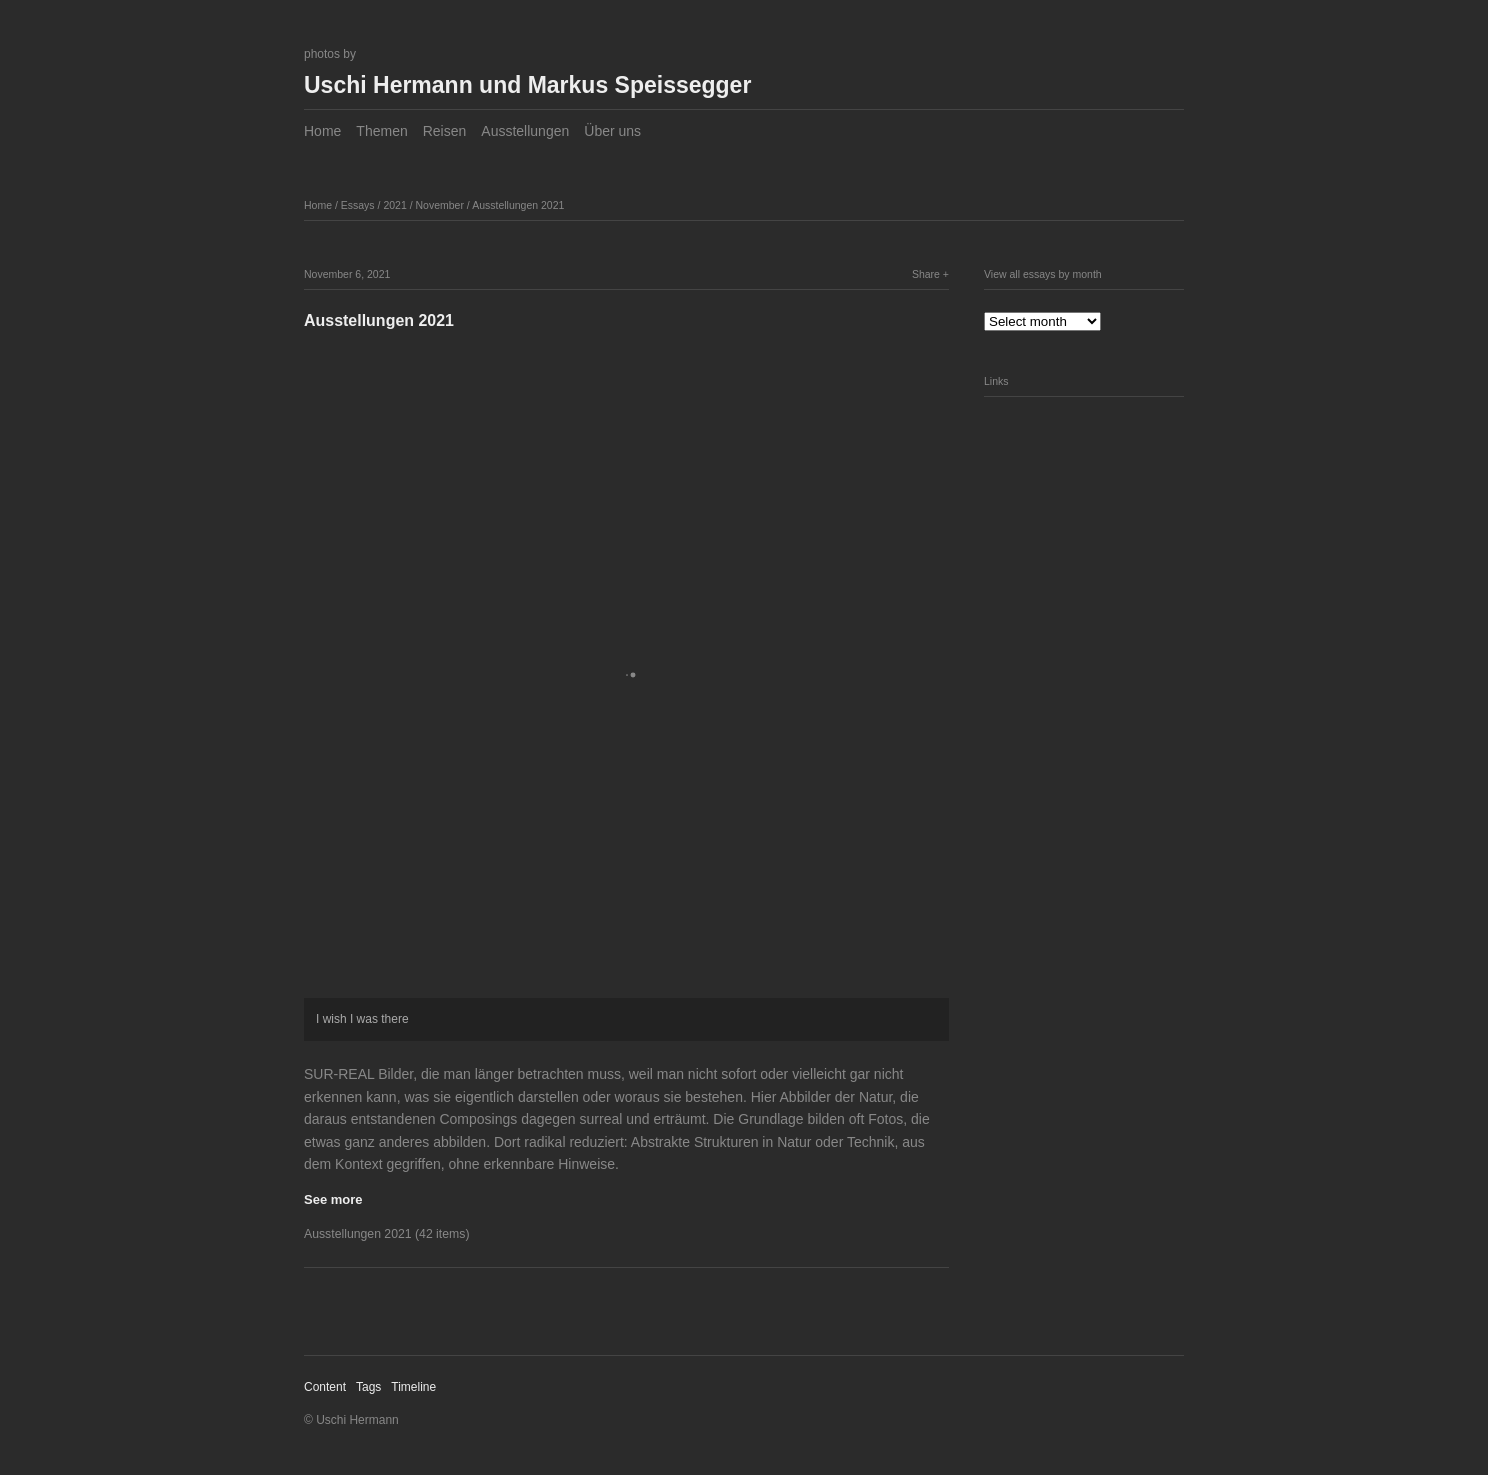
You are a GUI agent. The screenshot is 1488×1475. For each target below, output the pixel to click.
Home (322, 131)
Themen (381, 131)
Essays (358, 205)
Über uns (612, 131)
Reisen (445, 131)
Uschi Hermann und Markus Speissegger (527, 85)
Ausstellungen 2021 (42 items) (386, 1234)
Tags (368, 1387)
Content (325, 1387)
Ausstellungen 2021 (518, 205)
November (440, 205)
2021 (394, 205)
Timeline (413, 1387)
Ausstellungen (525, 131)
